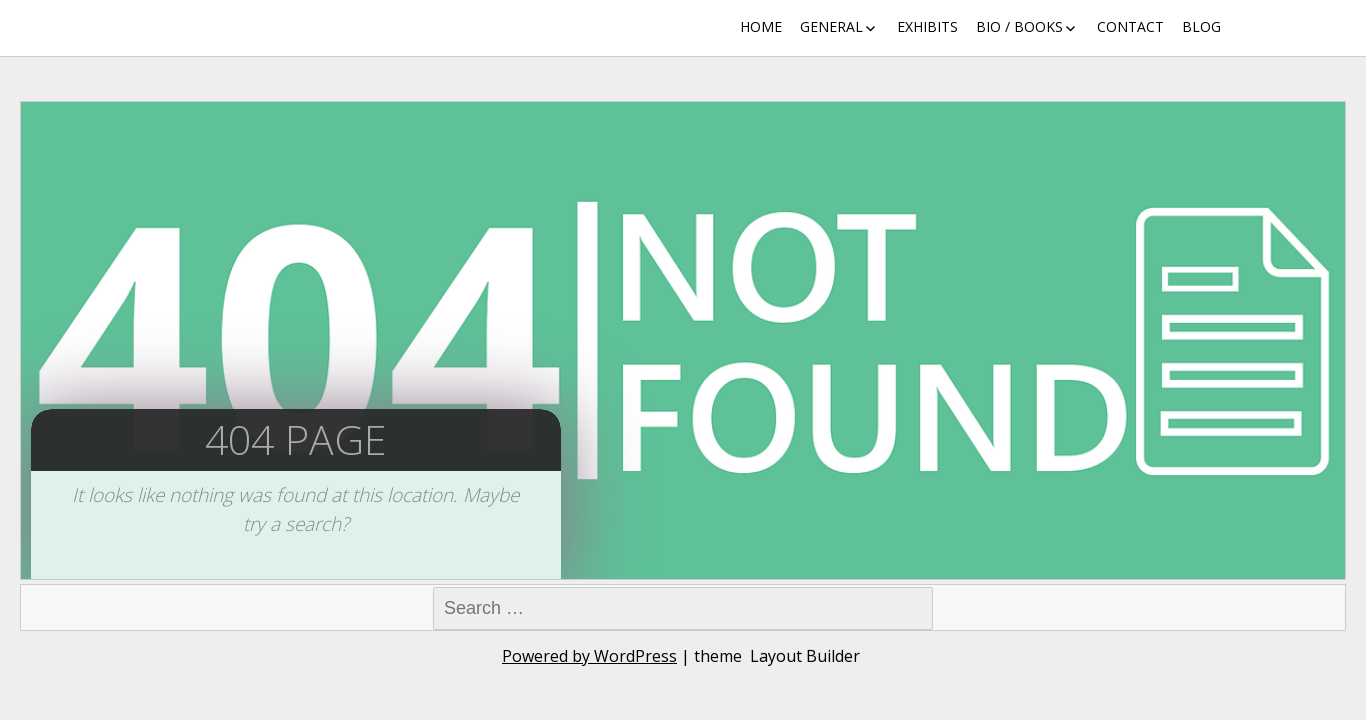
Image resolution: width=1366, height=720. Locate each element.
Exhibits (927, 26)
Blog (1201, 26)
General (831, 26)
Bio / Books (1019, 26)
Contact (1130, 26)
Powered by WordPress (589, 656)
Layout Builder (805, 656)
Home (761, 26)
